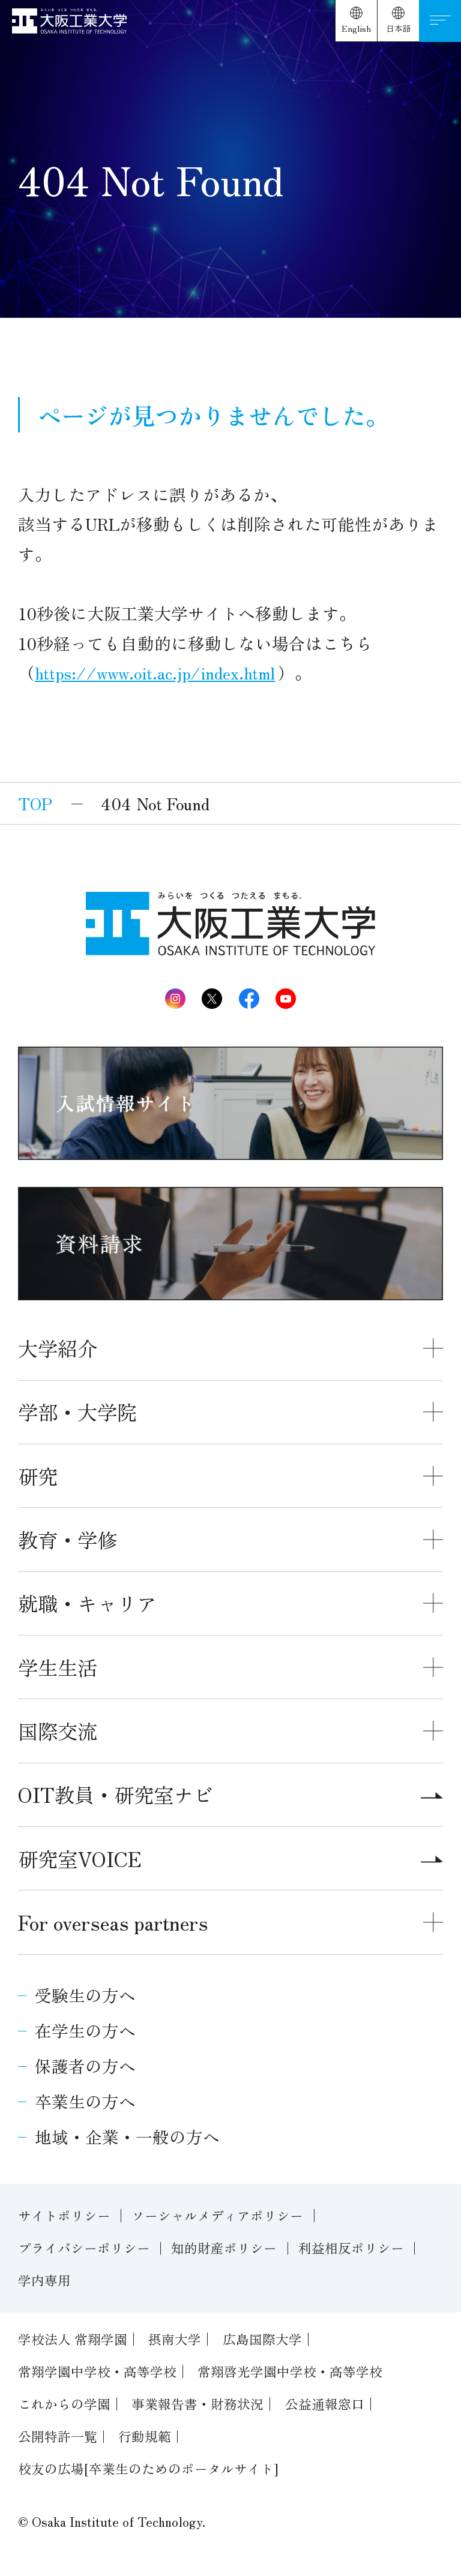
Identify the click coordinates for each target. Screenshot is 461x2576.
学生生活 (57, 1667)
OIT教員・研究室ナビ (230, 1794)
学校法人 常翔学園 (72, 2338)
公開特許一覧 (57, 2436)
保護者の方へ (85, 2066)
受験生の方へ (85, 1995)
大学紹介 (57, 1348)
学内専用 (44, 2280)
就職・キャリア (87, 1603)
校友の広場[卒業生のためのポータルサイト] (148, 2468)
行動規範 (144, 2436)
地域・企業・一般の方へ (127, 2136)
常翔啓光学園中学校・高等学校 (289, 2371)
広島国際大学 (262, 2338)
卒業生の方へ (85, 2101)
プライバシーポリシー (84, 2247)
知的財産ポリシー (224, 2247)
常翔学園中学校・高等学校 (97, 2371)
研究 (38, 1475)
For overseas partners (113, 1922)
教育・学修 (67, 1539)
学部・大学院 (77, 1411)
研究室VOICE (230, 1858)
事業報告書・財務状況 (197, 2403)
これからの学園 (64, 2403)
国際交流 (57, 1730)
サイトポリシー (64, 2215)
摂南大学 (174, 2338)
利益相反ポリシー (351, 2247)
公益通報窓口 (324, 2403)
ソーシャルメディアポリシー (217, 2215)
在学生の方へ (85, 2030)
